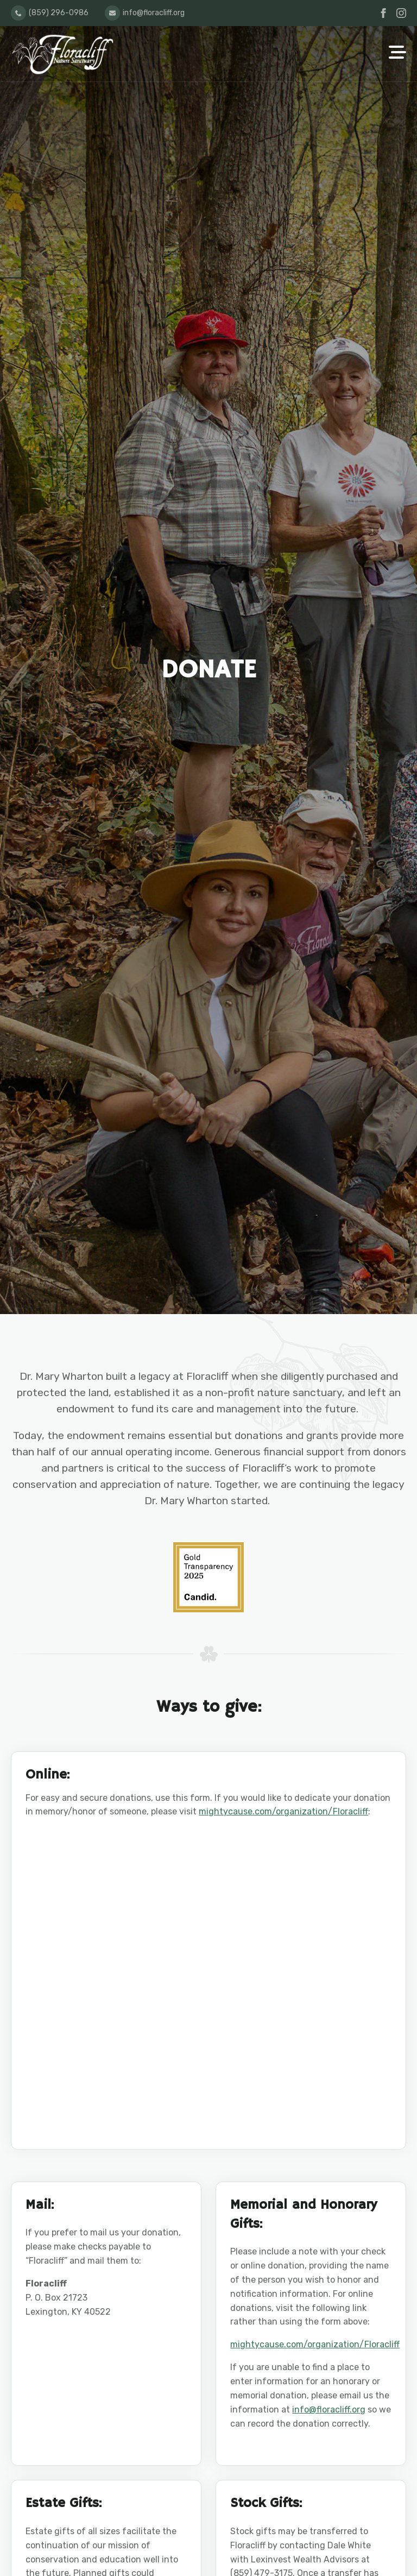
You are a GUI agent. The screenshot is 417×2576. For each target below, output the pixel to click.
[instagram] (401, 13)
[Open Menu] (397, 53)
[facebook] (383, 13)
